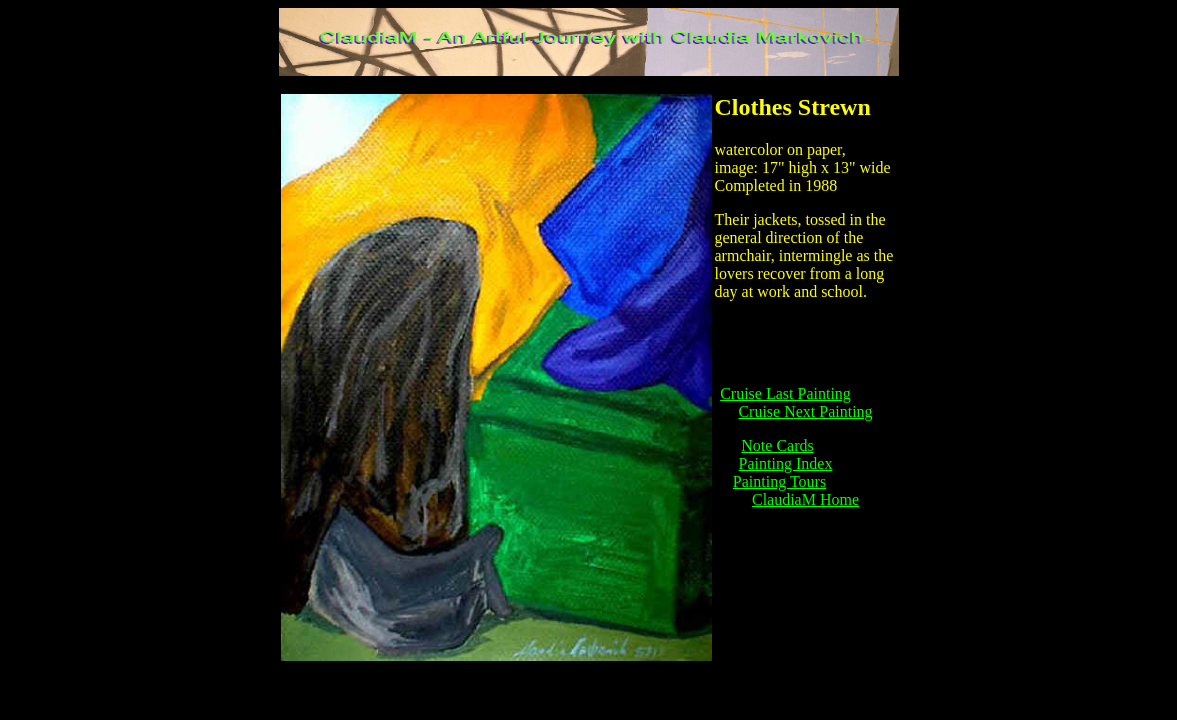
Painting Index (786, 463)
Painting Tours (779, 481)
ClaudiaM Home (805, 499)
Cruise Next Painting (805, 411)
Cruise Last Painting (785, 393)
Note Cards (777, 445)
